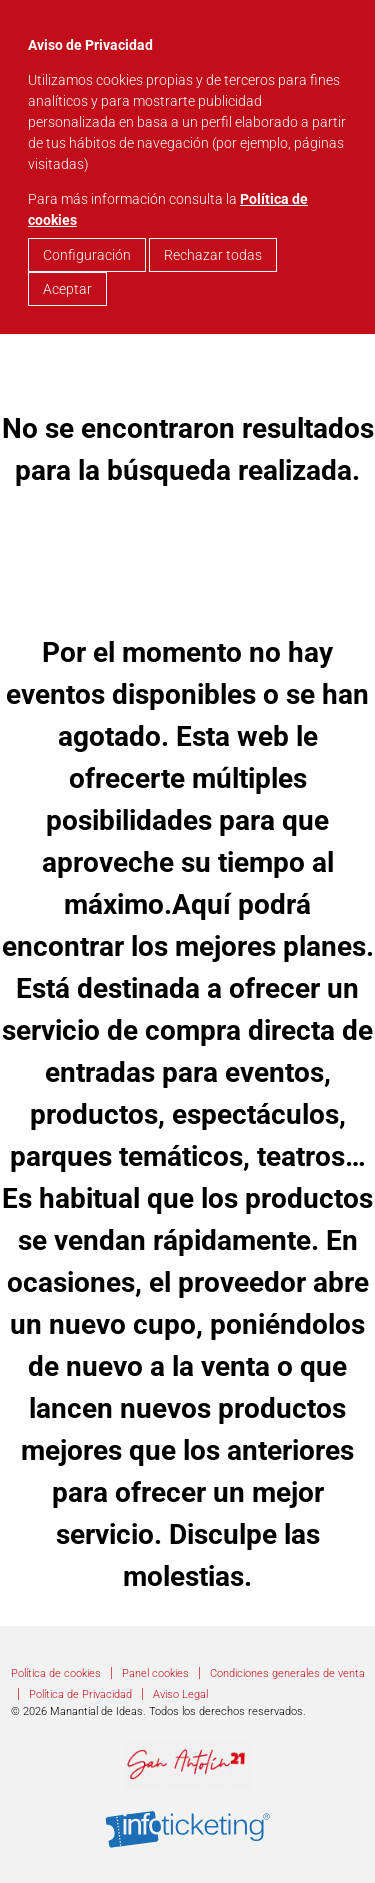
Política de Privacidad (80, 1694)
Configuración (87, 255)
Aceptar (67, 289)
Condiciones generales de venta (287, 1673)
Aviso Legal (180, 1694)
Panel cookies (155, 1673)
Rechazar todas (213, 255)
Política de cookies (56, 1673)
